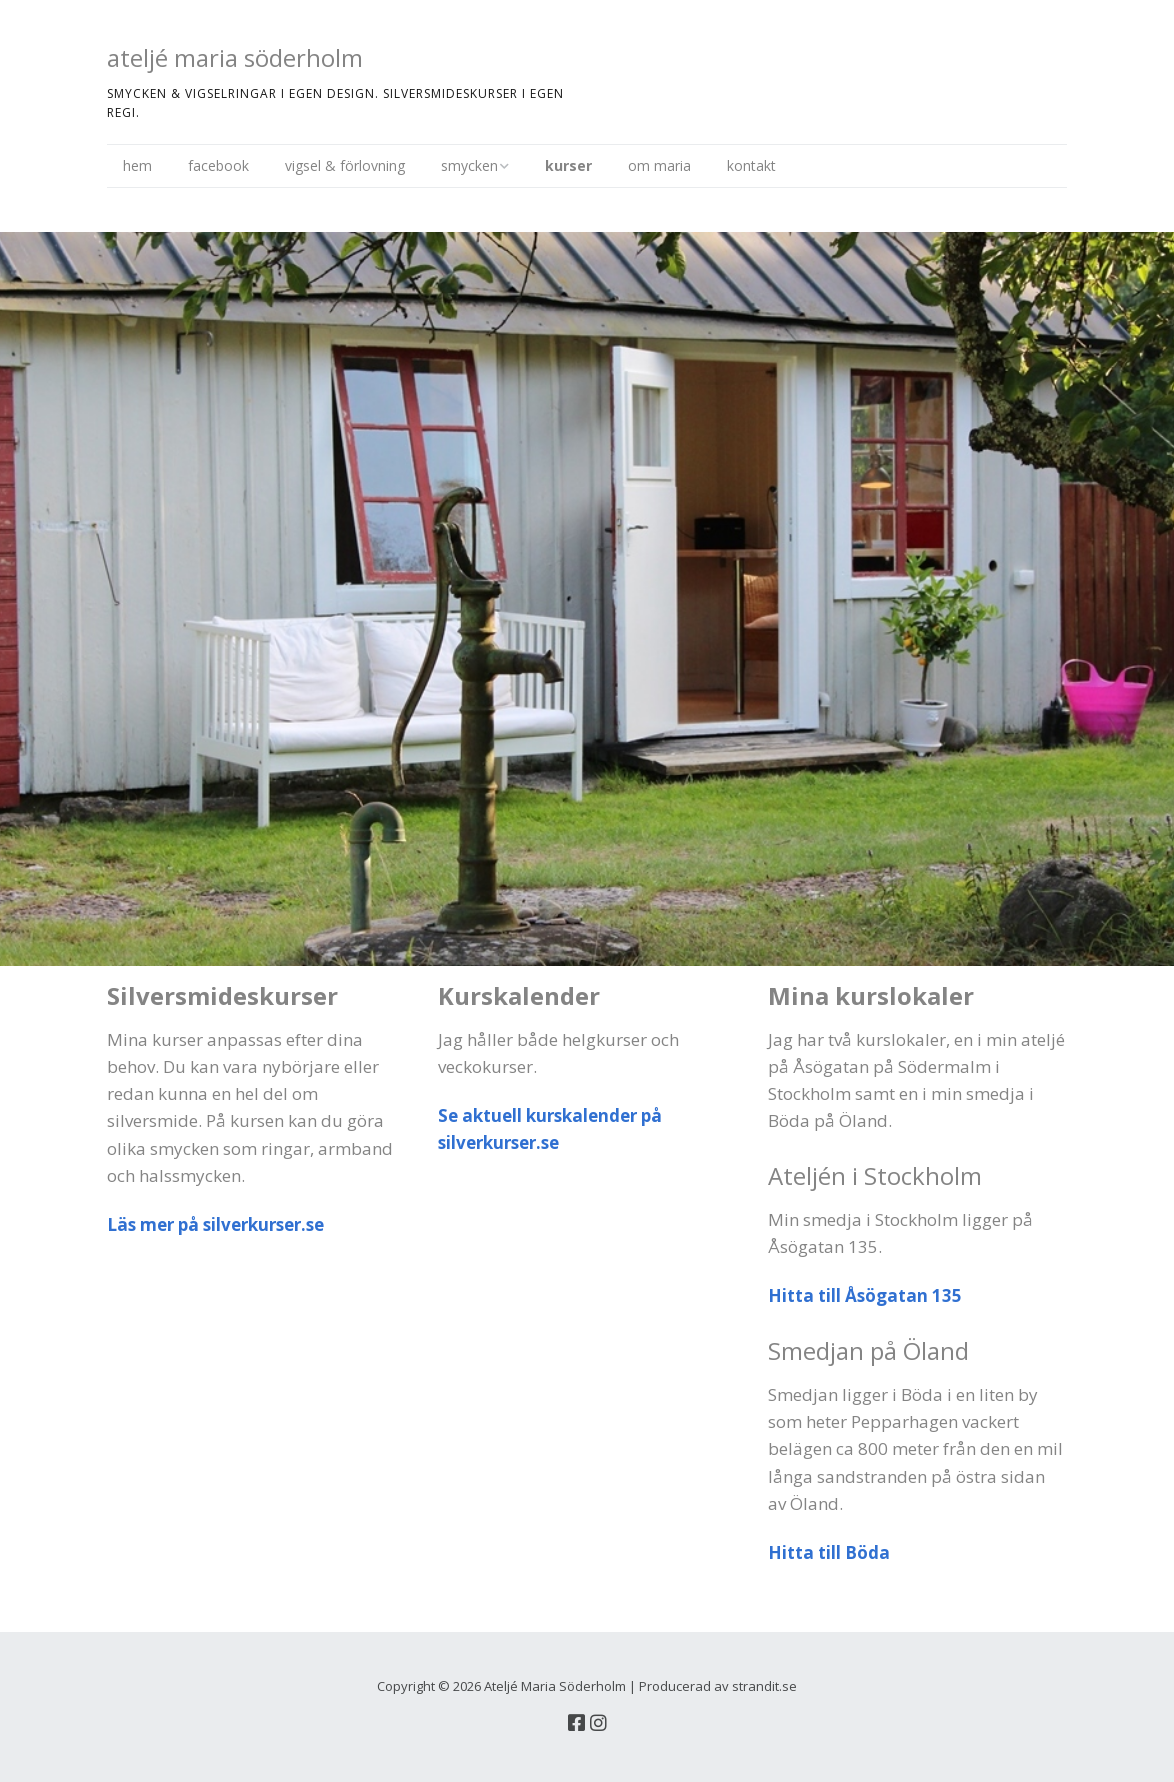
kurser (568, 165)
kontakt (751, 165)
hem (137, 165)
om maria (659, 165)
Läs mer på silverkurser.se (215, 1224)
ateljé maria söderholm (235, 57)
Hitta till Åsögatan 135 (865, 1295)
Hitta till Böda (829, 1552)
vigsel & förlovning (345, 165)
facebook (218, 165)
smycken (469, 165)
